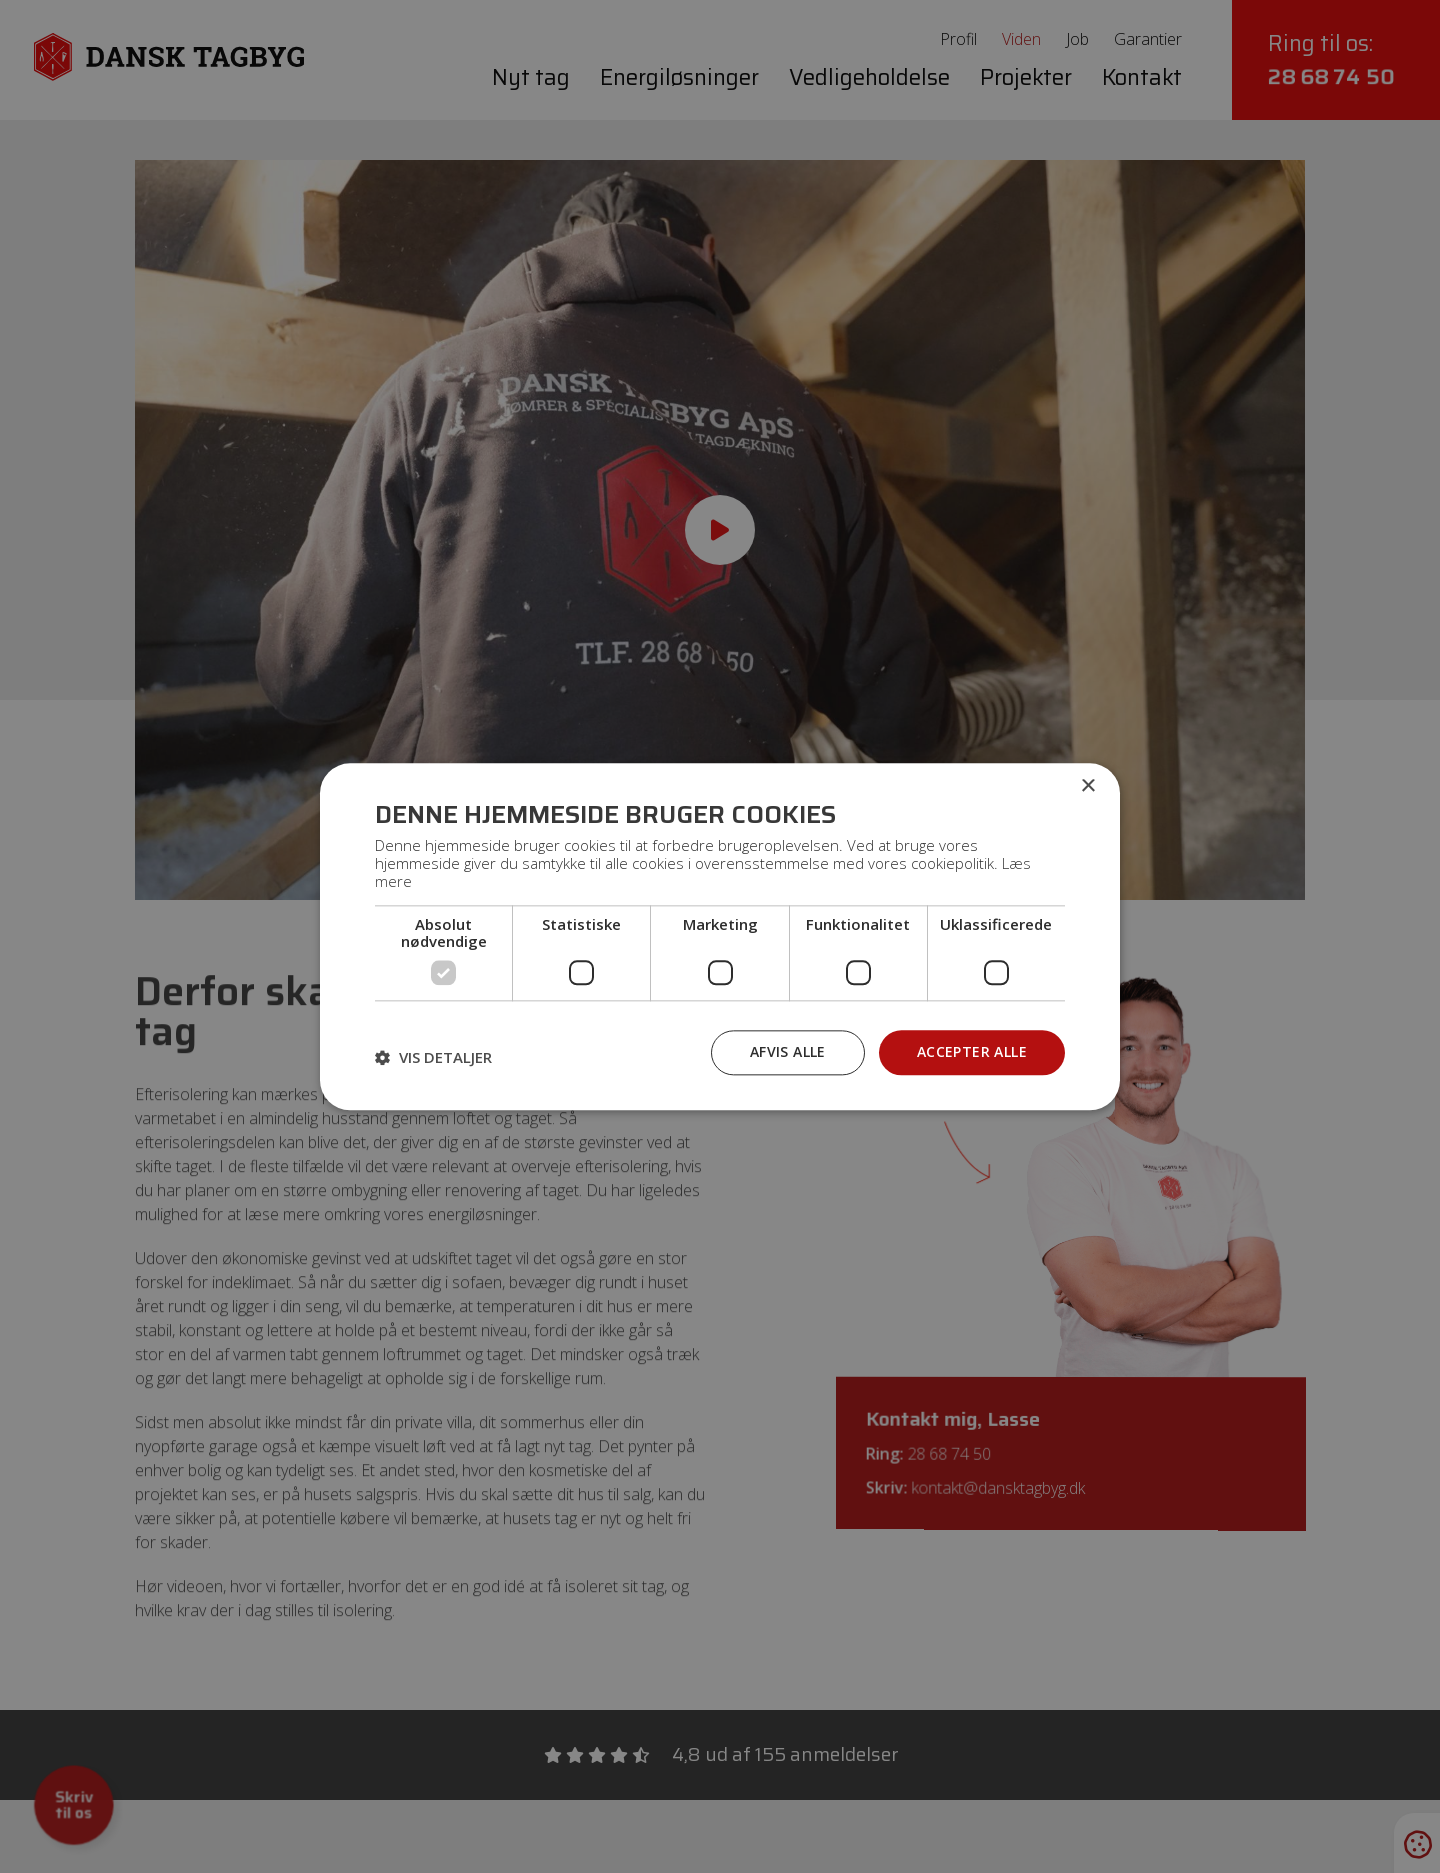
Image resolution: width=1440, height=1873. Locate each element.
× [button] (1087, 786)
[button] (433, 1058)
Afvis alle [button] (788, 1051)
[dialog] (720, 936)
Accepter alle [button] (972, 1051)
